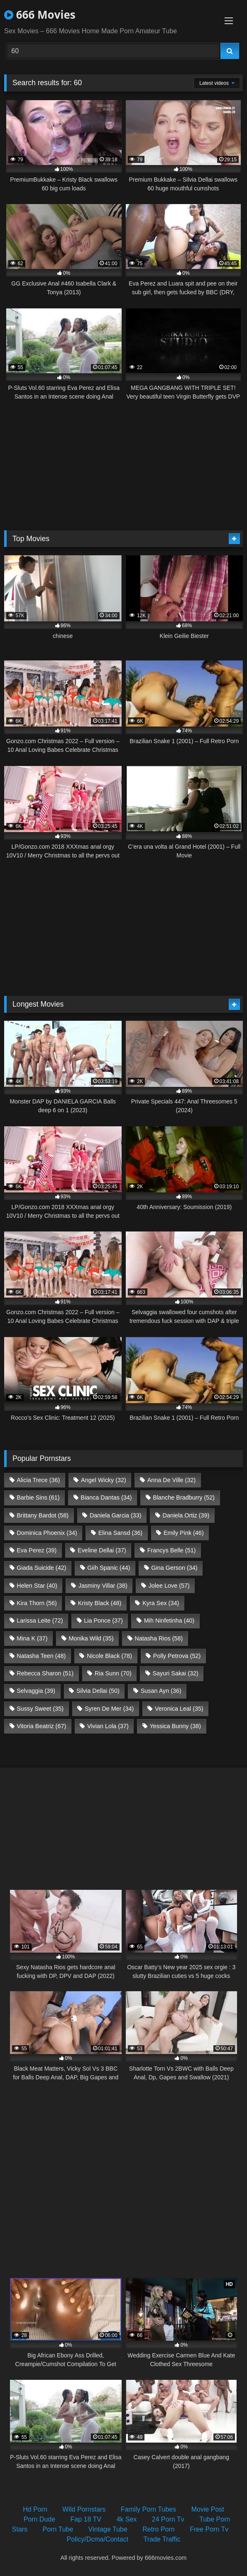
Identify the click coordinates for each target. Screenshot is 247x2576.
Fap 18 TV (86, 2519)
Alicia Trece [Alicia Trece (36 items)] (38, 1480)
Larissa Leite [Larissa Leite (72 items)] (40, 1620)
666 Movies (40, 14)
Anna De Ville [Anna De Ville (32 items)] (171, 1480)
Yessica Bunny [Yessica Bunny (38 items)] (175, 1726)
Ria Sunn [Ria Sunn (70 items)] (113, 1673)
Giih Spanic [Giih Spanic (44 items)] (108, 1567)
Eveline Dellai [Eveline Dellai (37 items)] (102, 1550)
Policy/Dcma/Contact (98, 2539)
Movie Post (207, 2509)
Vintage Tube (107, 2529)
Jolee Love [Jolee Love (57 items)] (169, 1585)
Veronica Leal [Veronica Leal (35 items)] (179, 1708)
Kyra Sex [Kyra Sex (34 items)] (160, 1603)
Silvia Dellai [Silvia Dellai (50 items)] (98, 1690)
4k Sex (126, 2519)
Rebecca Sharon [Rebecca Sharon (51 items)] (45, 1673)
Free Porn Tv (209, 2529)
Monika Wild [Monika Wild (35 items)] (90, 1638)
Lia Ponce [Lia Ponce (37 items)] (103, 1620)
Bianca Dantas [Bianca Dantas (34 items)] (106, 1497)
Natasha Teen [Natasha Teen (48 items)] (41, 1655)
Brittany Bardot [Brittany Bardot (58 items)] (42, 1515)
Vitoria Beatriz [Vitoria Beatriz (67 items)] (41, 1726)
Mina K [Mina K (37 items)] (32, 1638)
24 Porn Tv (168, 2519)
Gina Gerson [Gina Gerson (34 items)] (174, 1567)
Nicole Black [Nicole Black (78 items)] (109, 1655)
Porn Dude (40, 2519)
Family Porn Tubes (148, 2509)
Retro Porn (158, 2529)
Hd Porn (35, 2509)
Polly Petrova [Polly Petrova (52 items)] (177, 1655)
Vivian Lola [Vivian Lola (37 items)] (108, 1726)
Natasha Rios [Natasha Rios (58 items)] (159, 1638)
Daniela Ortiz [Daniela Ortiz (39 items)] (185, 1515)
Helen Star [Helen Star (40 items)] (37, 1585)
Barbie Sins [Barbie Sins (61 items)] (38, 1497)
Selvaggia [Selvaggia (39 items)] (36, 1690)
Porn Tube (58, 2529)
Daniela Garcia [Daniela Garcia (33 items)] (116, 1515)
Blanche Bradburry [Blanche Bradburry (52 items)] (184, 1497)
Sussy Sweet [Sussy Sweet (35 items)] (40, 1708)
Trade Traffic (162, 2539)
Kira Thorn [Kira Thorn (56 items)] (37, 1603)
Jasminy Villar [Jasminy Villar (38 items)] (102, 1585)
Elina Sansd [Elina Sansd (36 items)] (120, 1532)
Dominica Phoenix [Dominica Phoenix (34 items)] (47, 1532)
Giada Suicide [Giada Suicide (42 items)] (41, 1567)
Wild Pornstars (83, 2509)
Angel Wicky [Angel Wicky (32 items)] (103, 1480)
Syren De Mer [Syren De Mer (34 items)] (109, 1708)
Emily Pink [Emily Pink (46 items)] (184, 1532)
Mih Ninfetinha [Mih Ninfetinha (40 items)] (169, 1620)
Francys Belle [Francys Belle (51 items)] (171, 1550)
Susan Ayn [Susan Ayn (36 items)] (161, 1690)
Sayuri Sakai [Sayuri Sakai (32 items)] (175, 1673)
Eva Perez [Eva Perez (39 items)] (36, 1550)
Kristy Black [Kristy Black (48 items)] (100, 1603)
